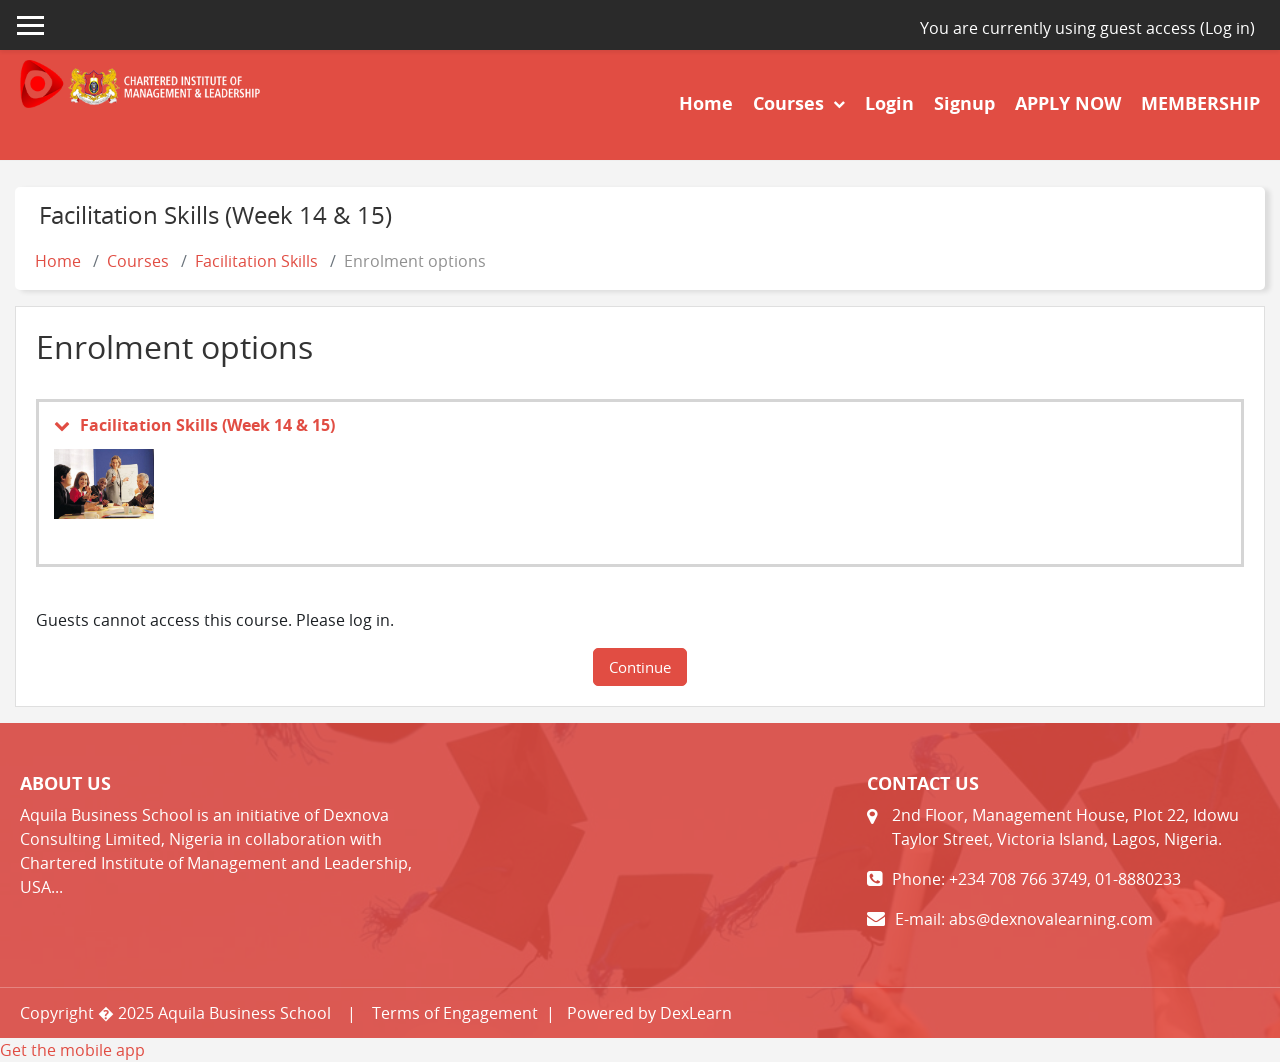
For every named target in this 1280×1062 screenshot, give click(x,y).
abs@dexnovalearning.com (1051, 919)
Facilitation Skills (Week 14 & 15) (207, 425)
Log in (1227, 28)
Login (889, 103)
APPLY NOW (1068, 103)
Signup (964, 103)
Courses (791, 103)
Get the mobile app (72, 1050)
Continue (640, 667)
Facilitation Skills (256, 261)
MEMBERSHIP (1200, 103)
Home (706, 103)
